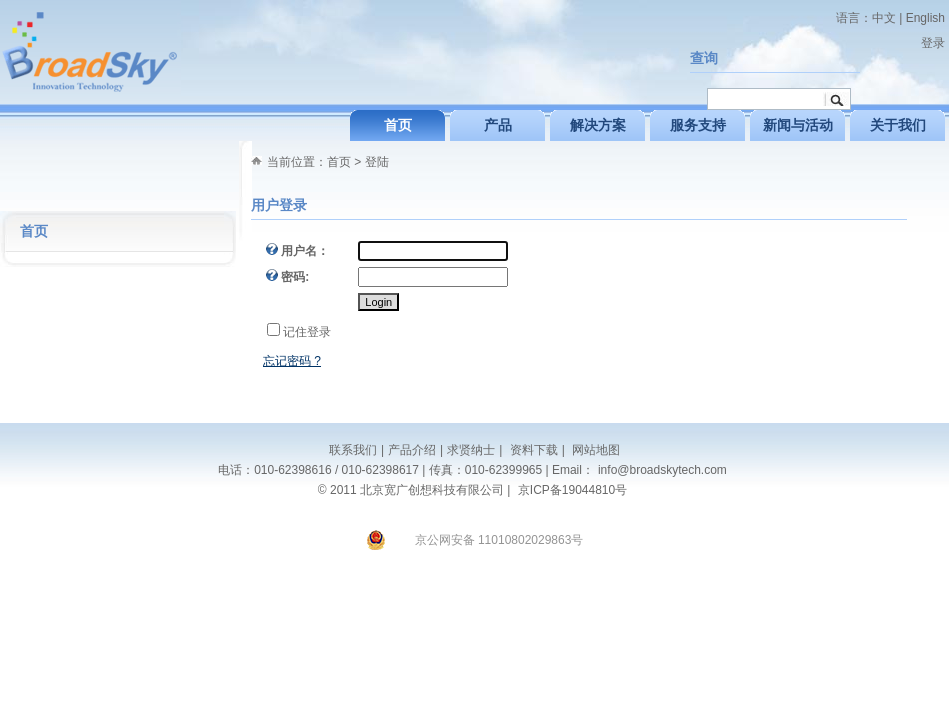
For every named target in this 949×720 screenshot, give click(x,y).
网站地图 (594, 450)
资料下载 (531, 450)
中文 (884, 18)
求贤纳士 (471, 450)
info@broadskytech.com (662, 470)
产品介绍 (412, 450)
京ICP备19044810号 (572, 490)
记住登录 (307, 332)
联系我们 (353, 450)
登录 (933, 43)
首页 (339, 162)
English (925, 18)
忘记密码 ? (292, 361)
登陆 (377, 162)
